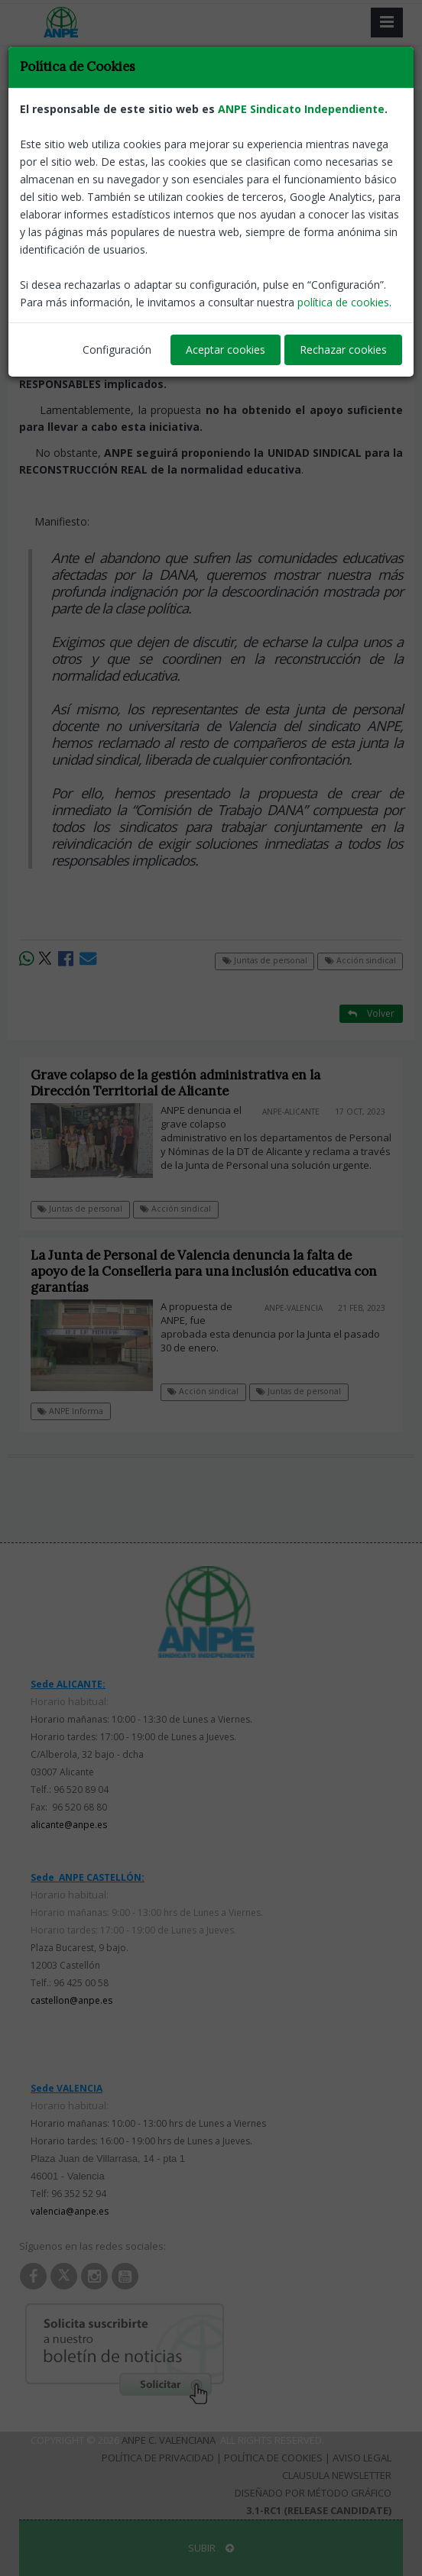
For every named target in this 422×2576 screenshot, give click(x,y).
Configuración (117, 349)
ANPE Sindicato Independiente (301, 109)
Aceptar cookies (225, 349)
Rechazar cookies (343, 349)
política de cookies (343, 302)
